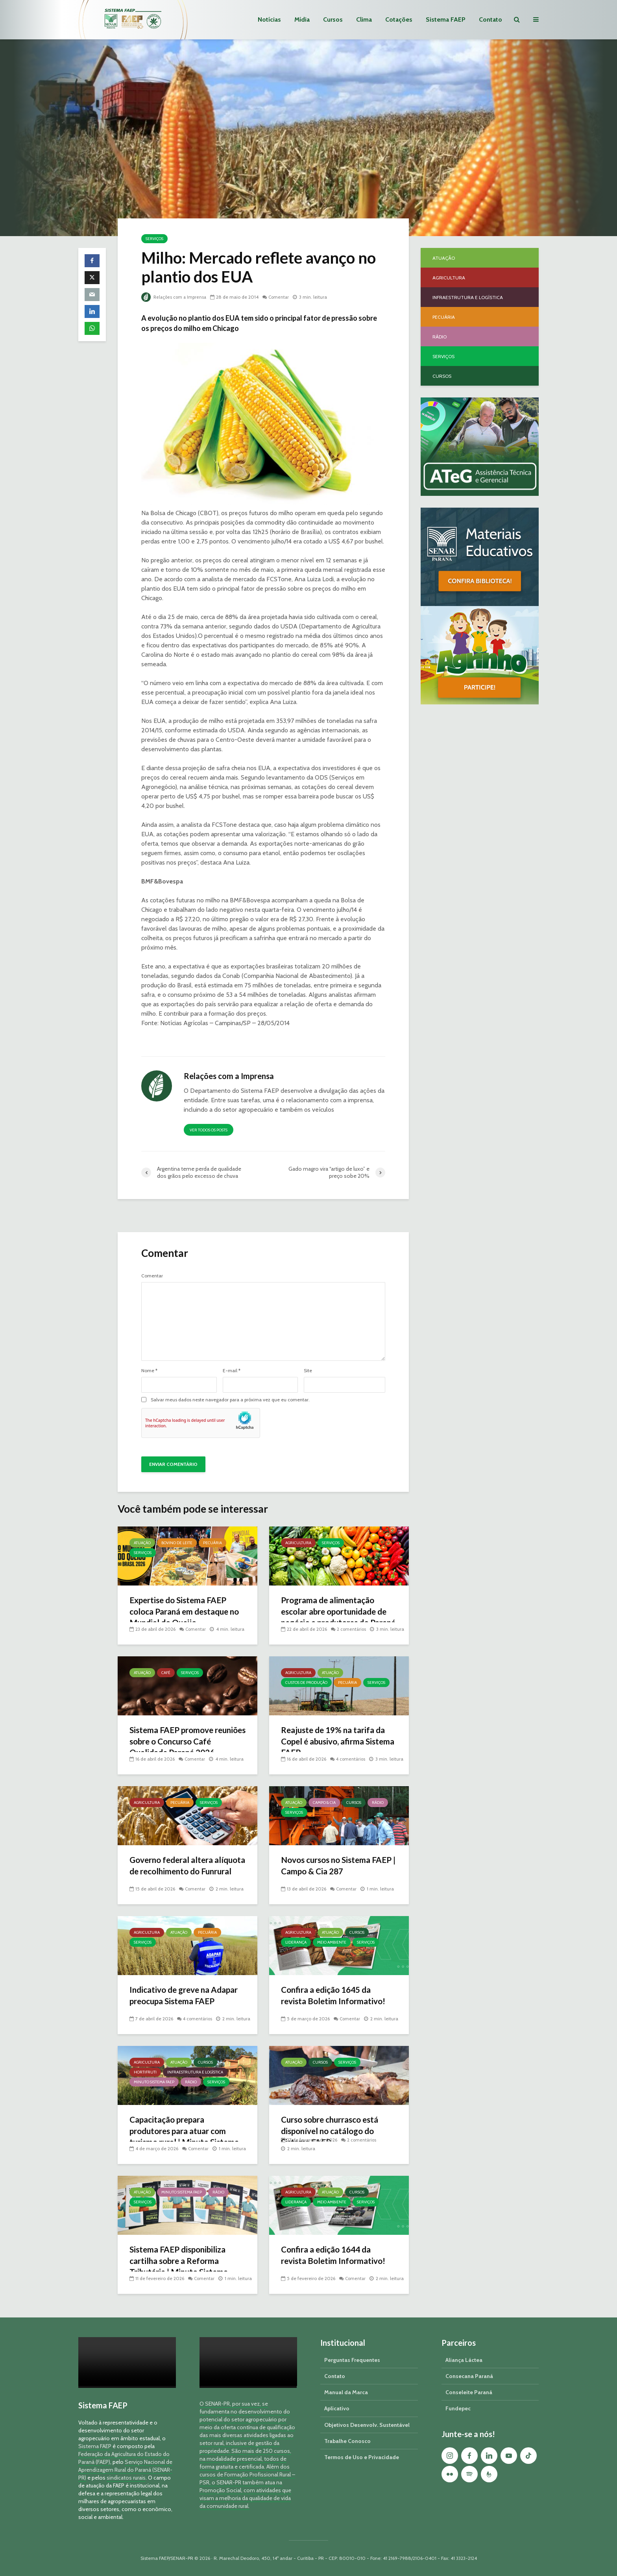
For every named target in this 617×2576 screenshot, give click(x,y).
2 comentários (352, 1620)
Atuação (142, 1542)
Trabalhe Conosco (347, 2441)
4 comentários (351, 1750)
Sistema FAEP (446, 19)
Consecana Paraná (469, 2376)
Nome (149, 1370)
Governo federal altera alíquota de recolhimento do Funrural (184, 1872)
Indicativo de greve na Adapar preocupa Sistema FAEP (179, 2002)
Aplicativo (336, 2408)
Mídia (302, 19)
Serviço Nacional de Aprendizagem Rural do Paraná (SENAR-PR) (125, 2469)
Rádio (378, 1802)
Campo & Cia (324, 1802)
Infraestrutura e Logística (195, 2072)
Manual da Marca (346, 2392)
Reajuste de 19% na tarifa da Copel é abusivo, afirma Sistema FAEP (337, 1742)
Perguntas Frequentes (352, 2359)
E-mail (231, 1370)
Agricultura (298, 1542)
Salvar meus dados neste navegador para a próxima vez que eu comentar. (230, 1399)
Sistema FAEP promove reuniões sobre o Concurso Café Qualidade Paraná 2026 (185, 1742)
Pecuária (212, 1542)
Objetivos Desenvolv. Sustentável (367, 2424)
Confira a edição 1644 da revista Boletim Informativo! (336, 2255)
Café (165, 1672)
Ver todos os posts (208, 1130)
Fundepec (458, 2408)
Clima (364, 19)
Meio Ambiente (331, 1942)
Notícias (269, 19)
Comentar (282, 297)
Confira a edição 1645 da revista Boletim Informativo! (336, 1996)
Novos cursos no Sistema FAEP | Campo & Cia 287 (329, 1866)
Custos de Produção (306, 1682)
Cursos (333, 19)
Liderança (296, 1942)
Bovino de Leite (176, 1542)
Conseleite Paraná (468, 2392)
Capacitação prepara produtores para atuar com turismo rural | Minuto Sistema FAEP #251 (187, 2137)
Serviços (154, 238)
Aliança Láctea (463, 2359)
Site (308, 1370)
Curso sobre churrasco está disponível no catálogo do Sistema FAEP (334, 2131)
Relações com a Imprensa (175, 297)
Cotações (398, 19)
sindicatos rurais (126, 2477)
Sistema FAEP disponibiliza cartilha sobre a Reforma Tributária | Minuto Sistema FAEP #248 (181, 2267)
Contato (490, 19)
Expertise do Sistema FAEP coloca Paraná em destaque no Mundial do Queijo (183, 1612)
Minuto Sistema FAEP (154, 2081)
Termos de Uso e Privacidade (361, 2457)
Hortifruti (145, 2072)
